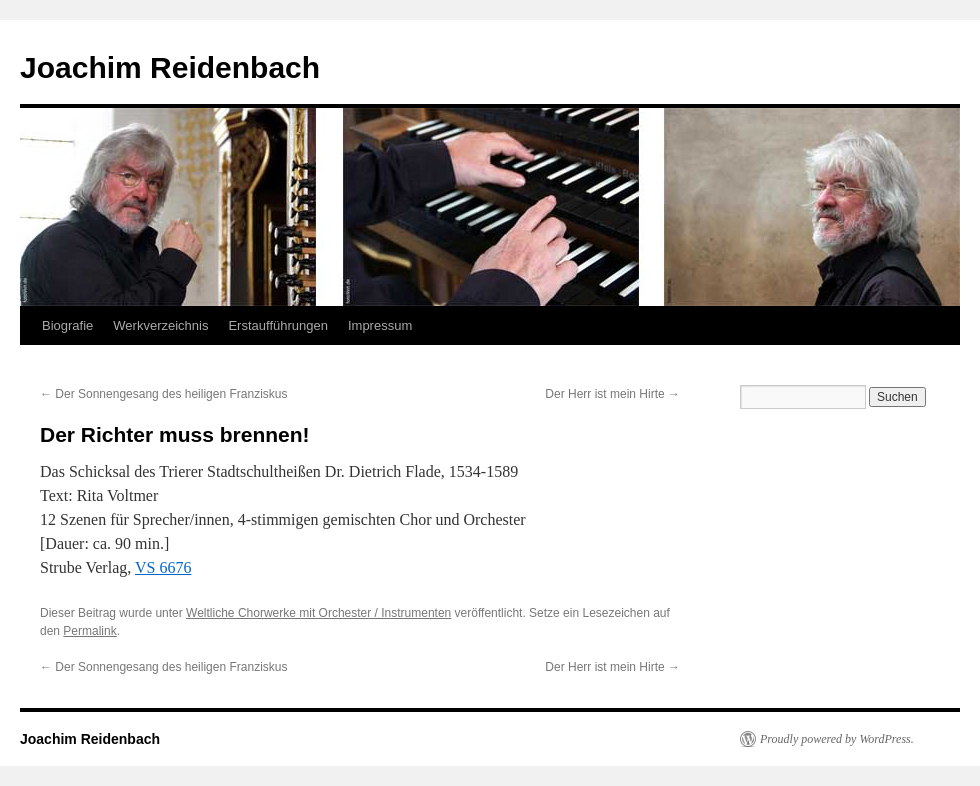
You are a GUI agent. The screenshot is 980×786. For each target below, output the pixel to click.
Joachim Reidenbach (170, 67)
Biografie (67, 325)
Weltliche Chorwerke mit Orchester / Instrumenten (318, 613)
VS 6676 (163, 567)
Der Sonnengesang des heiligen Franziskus (163, 394)
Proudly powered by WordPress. (837, 739)
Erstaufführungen (278, 325)
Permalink (89, 631)
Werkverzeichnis (160, 325)
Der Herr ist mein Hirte (612, 394)
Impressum (380, 325)
